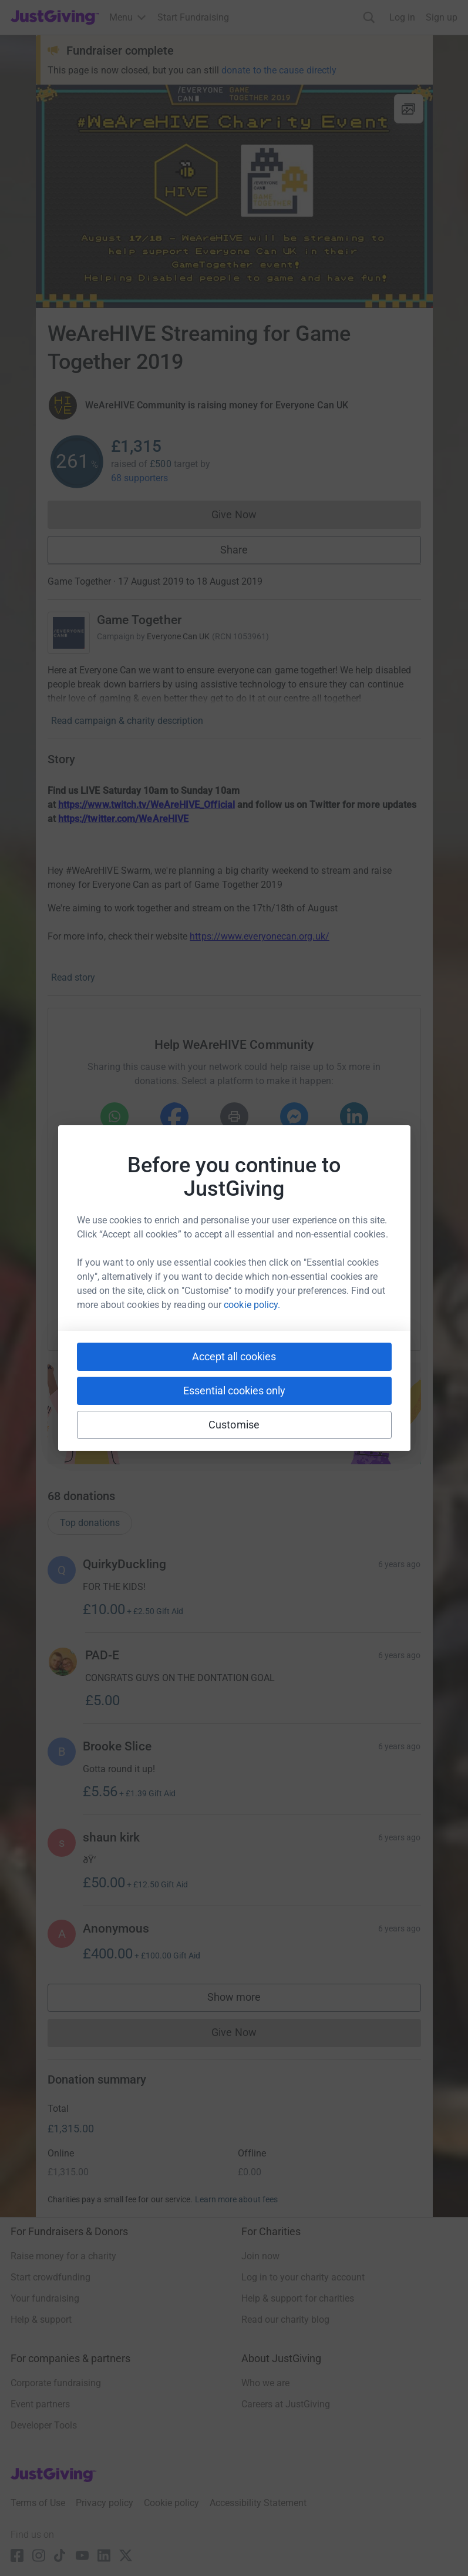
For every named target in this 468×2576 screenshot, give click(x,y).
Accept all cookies (234, 1356)
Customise (234, 1424)
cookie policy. (252, 1304)
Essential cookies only (234, 1390)
